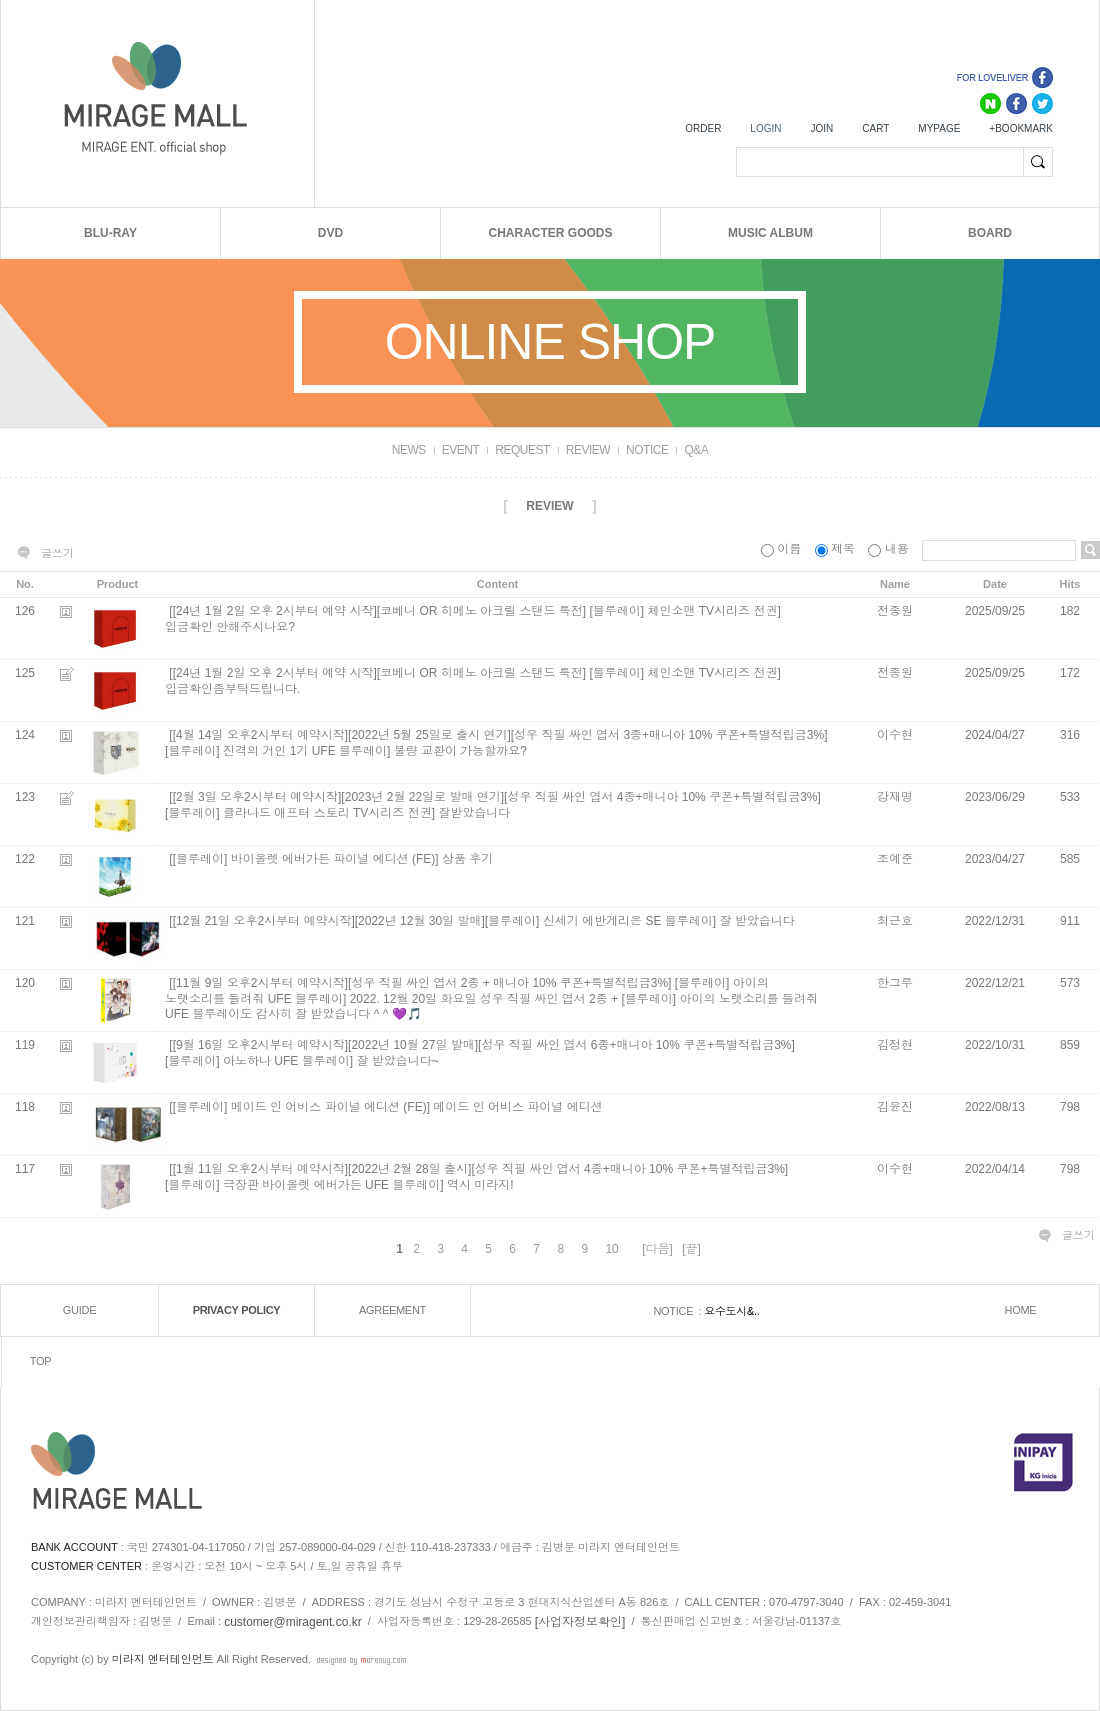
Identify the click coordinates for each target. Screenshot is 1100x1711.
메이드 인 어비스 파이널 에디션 (517, 1108)
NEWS (409, 450)
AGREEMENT (392, 1311)
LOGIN (765, 128)
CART (875, 128)
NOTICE (647, 450)
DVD (330, 233)
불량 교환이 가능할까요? (460, 751)
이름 (783, 549)
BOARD (990, 233)
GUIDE (79, 1311)
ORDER (703, 128)
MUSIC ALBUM (770, 233)
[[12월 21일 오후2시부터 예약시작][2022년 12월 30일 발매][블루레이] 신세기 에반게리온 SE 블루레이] (442, 922)
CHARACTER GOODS (550, 233)
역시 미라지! (480, 1185)
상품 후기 (467, 860)
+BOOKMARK (1021, 128)
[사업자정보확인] (580, 1622)
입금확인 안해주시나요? (230, 627)
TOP (41, 1362)
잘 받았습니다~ (397, 1061)
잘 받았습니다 (756, 922)
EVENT (461, 450)
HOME (1021, 1311)
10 (611, 1249)
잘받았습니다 (474, 813)
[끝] (691, 1249)
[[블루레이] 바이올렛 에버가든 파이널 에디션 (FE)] (303, 860)
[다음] (657, 1249)
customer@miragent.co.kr (293, 1622)
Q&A (696, 450)
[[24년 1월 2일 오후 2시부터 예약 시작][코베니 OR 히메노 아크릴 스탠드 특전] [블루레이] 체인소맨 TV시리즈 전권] (474, 612)
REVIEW (588, 450)
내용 (890, 549)
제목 (837, 549)
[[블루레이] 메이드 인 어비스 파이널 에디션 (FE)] (299, 1108)
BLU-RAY (110, 233)
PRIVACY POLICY (237, 1311)
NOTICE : (678, 1311)
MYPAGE (939, 128)
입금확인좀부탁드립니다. (232, 689)
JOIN (821, 128)
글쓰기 (57, 553)
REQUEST (522, 450)
